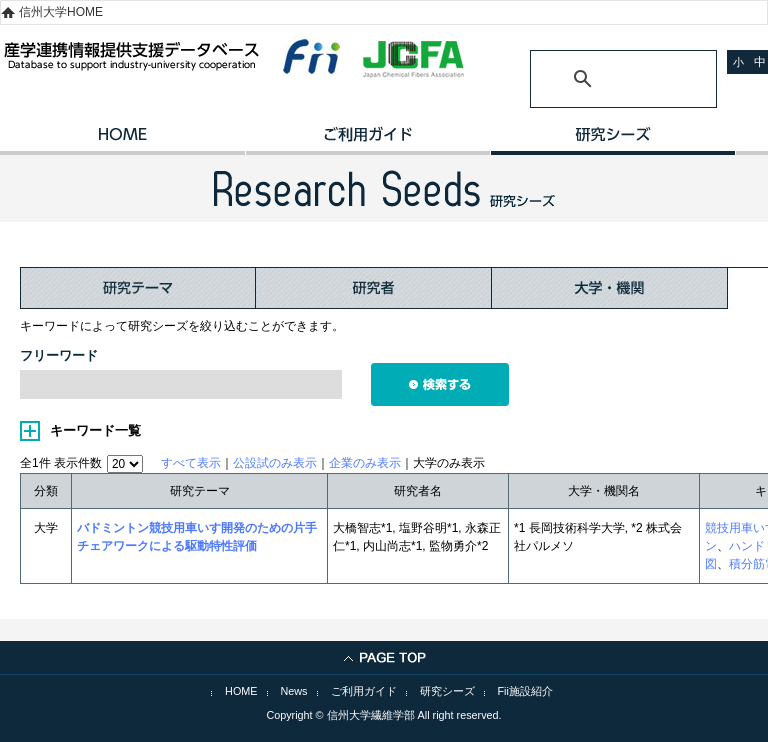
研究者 (374, 288)
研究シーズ (612, 141)
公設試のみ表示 (275, 463)
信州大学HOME (61, 12)
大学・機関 (610, 288)
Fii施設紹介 (525, 691)
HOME (122, 141)
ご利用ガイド (367, 141)
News (294, 691)
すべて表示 (191, 463)
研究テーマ (138, 288)
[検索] (599, 79)
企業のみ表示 (365, 463)
